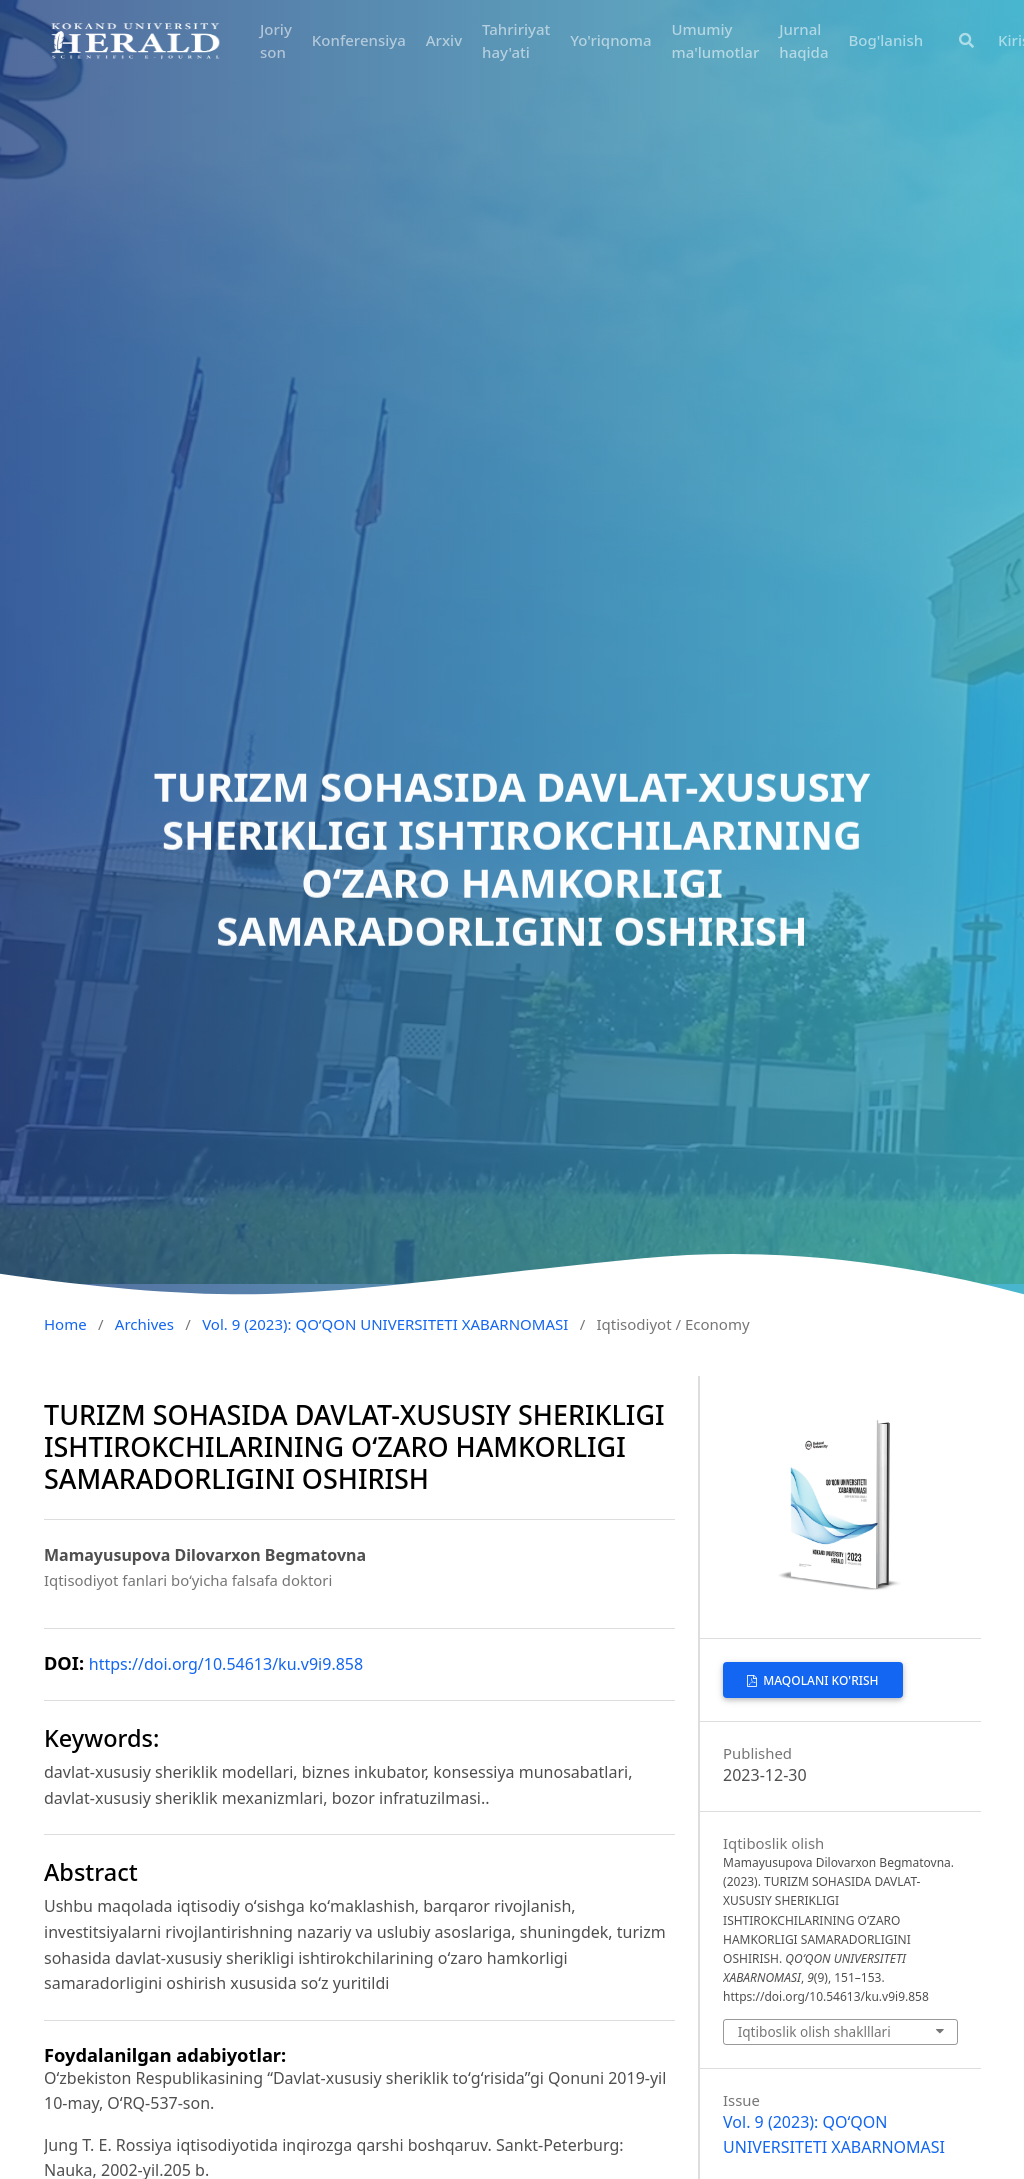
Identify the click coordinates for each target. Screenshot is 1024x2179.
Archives (144, 1324)
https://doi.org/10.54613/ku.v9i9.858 (226, 1664)
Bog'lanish (885, 40)
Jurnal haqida (803, 40)
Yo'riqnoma (610, 40)
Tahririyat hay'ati (516, 40)
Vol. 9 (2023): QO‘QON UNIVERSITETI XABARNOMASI (385, 1324)
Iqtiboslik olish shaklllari (814, 2031)
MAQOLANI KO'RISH (819, 1680)
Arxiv (444, 40)
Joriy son (276, 40)
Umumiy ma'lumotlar (716, 40)
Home (65, 1324)
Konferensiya (359, 40)
